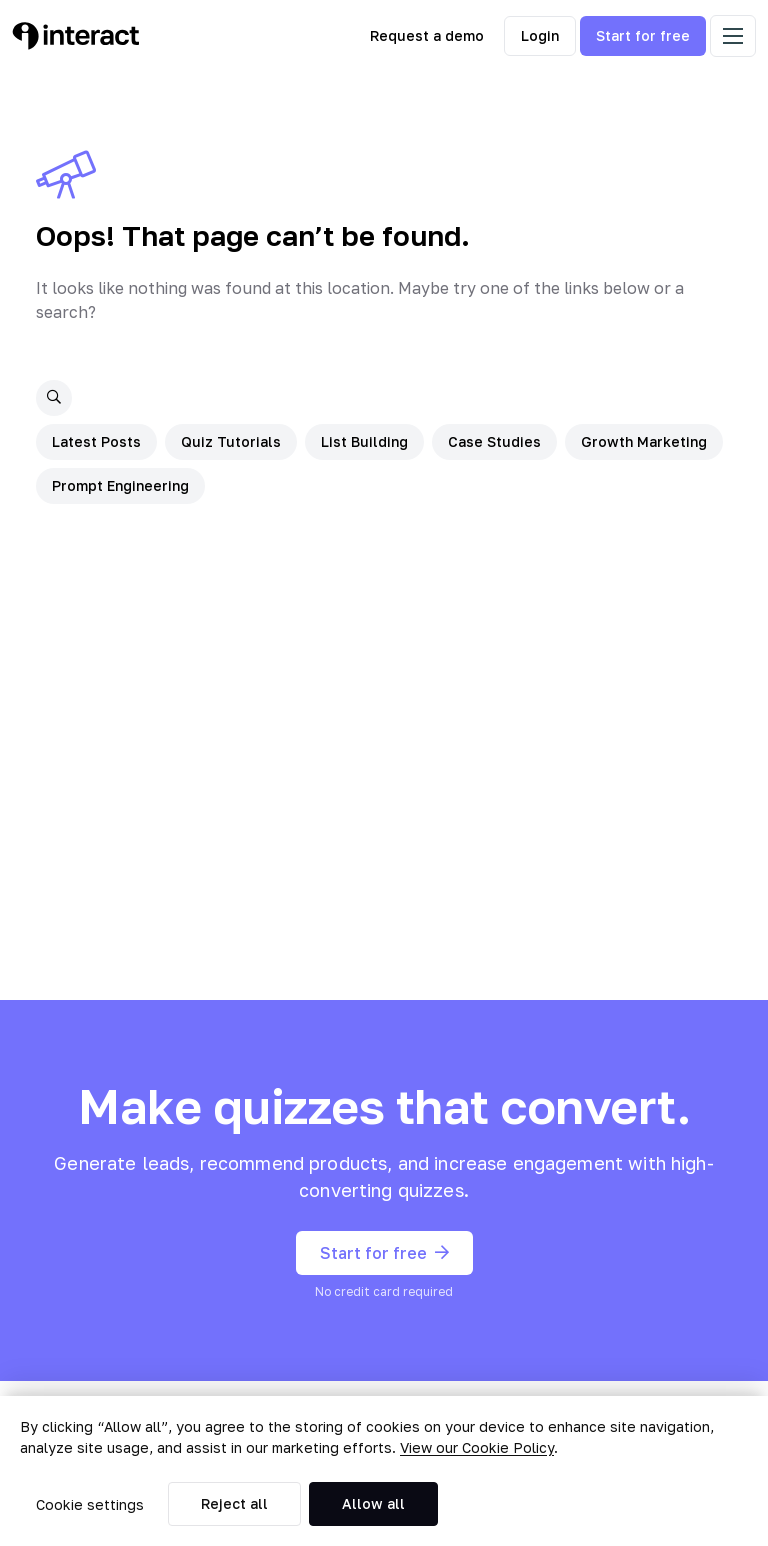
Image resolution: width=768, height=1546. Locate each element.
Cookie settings (90, 1504)
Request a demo (427, 35)
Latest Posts (96, 441)
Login (540, 35)
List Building (364, 441)
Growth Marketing (644, 441)
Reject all (234, 1503)
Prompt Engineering (120, 485)
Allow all (373, 1503)
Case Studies (494, 441)
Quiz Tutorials (231, 441)
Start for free (643, 35)
